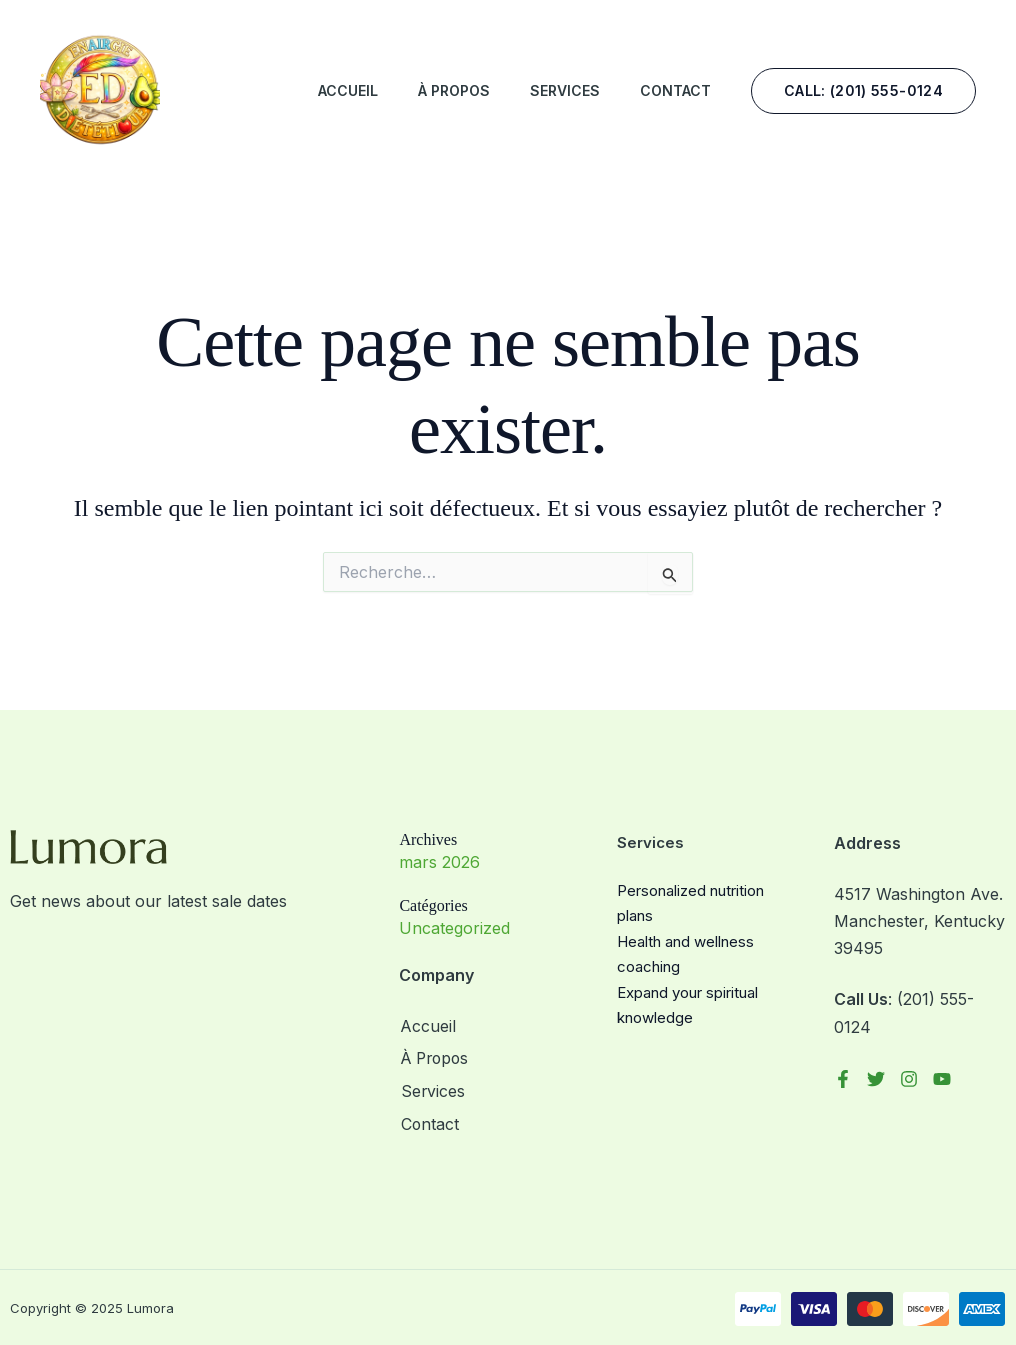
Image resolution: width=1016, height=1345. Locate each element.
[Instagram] (909, 1079)
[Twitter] (876, 1079)
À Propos (454, 90)
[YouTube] (942, 1079)
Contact (675, 90)
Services (565, 90)
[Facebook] (843, 1079)
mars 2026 (439, 862)
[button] (863, 91)
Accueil (348, 90)
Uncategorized (454, 928)
